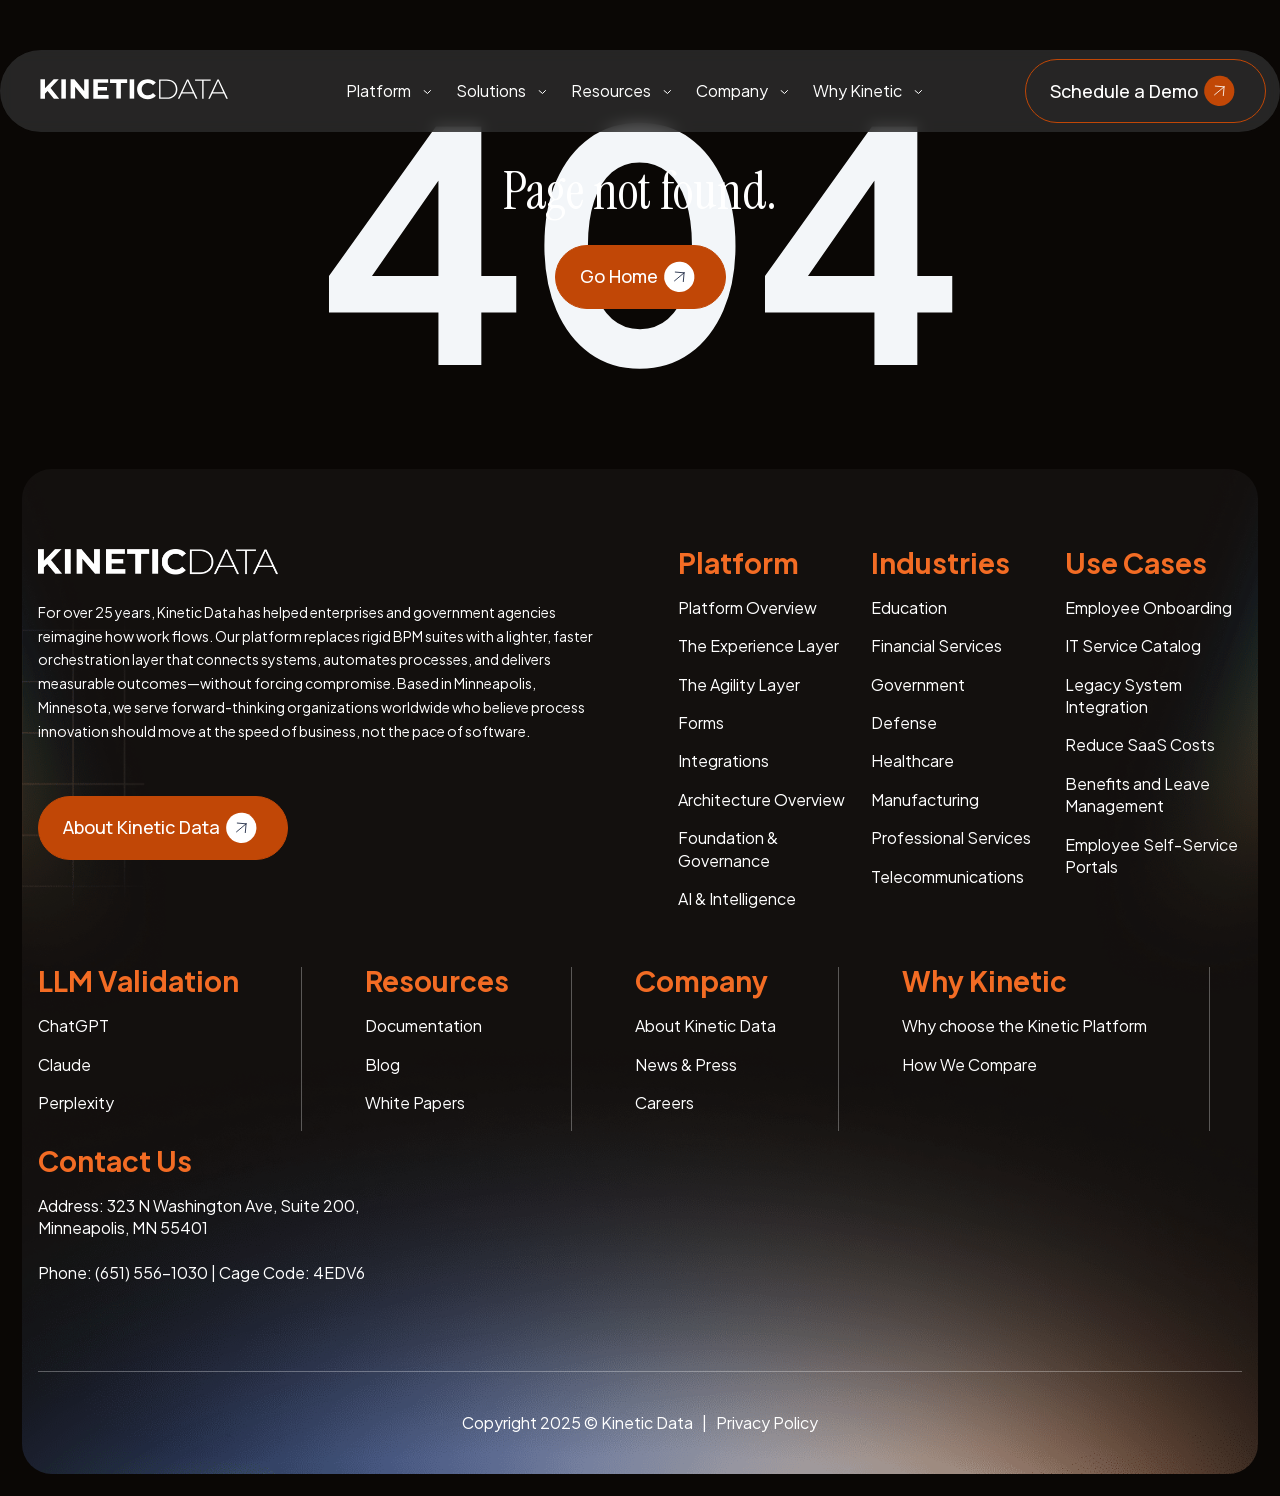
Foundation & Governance (728, 848)
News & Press (686, 1064)
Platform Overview (747, 607)
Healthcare (912, 760)
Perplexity (76, 1102)
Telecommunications (947, 876)
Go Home (640, 277)
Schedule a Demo (1145, 91)
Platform (378, 90)
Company (732, 90)
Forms (701, 722)
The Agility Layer (739, 684)
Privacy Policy (767, 1422)
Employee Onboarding (1148, 607)
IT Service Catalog (1133, 645)
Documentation (423, 1025)
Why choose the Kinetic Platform (1024, 1025)
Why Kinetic (857, 90)
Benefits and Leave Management (1137, 794)
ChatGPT (73, 1025)
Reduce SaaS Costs (1140, 744)
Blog (382, 1064)
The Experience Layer (758, 645)
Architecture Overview (761, 799)
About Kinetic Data (163, 828)
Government (918, 684)
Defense (904, 722)
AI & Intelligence (737, 898)
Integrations (723, 760)
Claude (64, 1064)
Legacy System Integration (1123, 695)
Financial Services (936, 645)
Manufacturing (925, 799)
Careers (664, 1102)
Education (909, 607)
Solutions (491, 90)
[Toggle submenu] (427, 91)
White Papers (415, 1102)
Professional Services (951, 837)
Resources (611, 90)
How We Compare (969, 1064)
